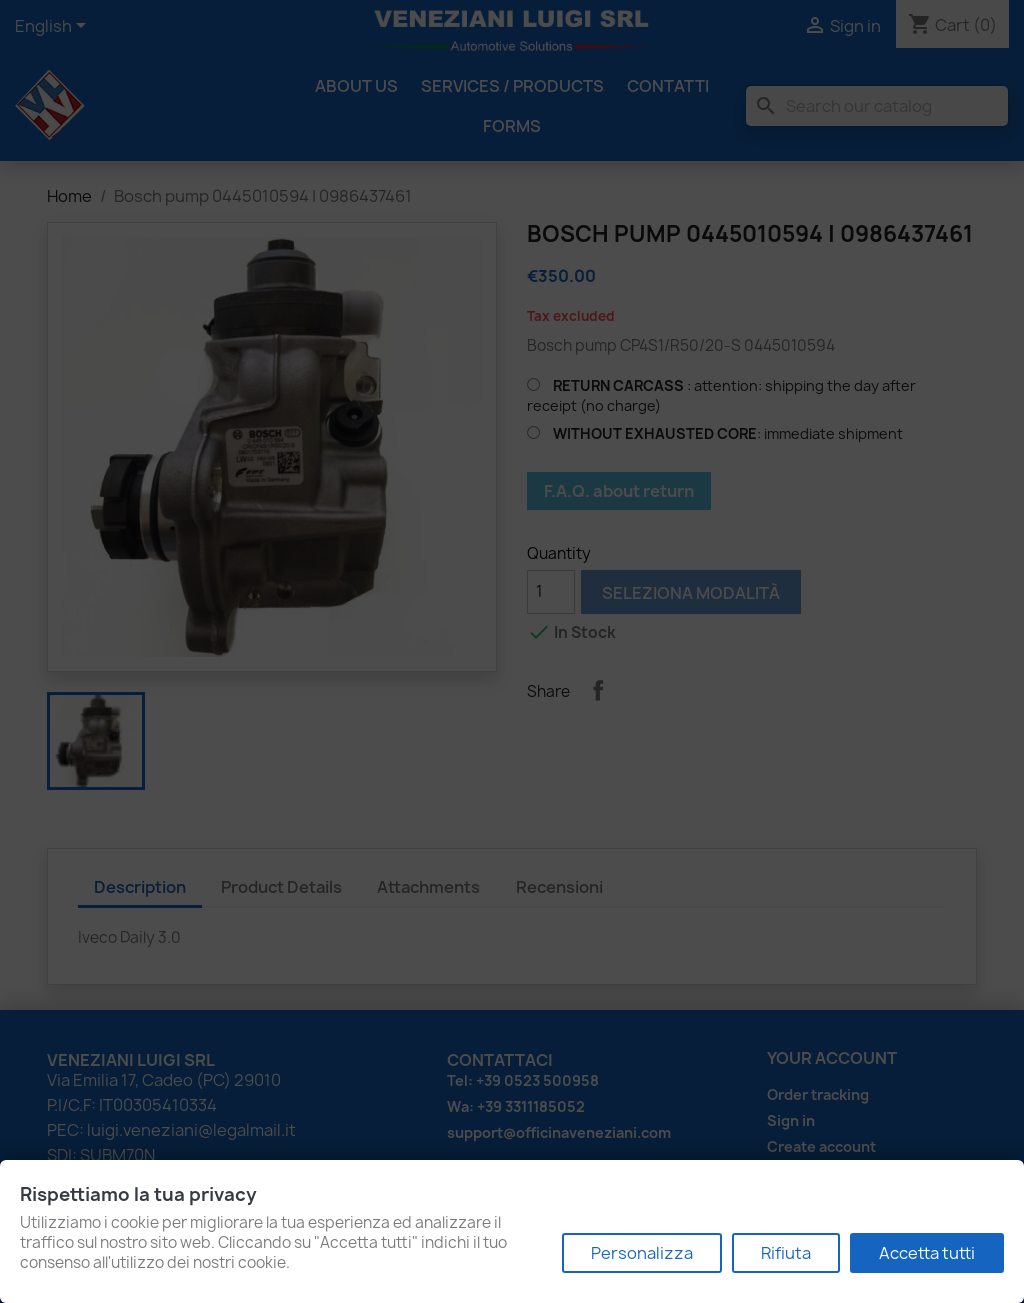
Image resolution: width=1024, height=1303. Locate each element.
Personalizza (642, 1253)
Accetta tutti (927, 1253)
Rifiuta (786, 1253)
